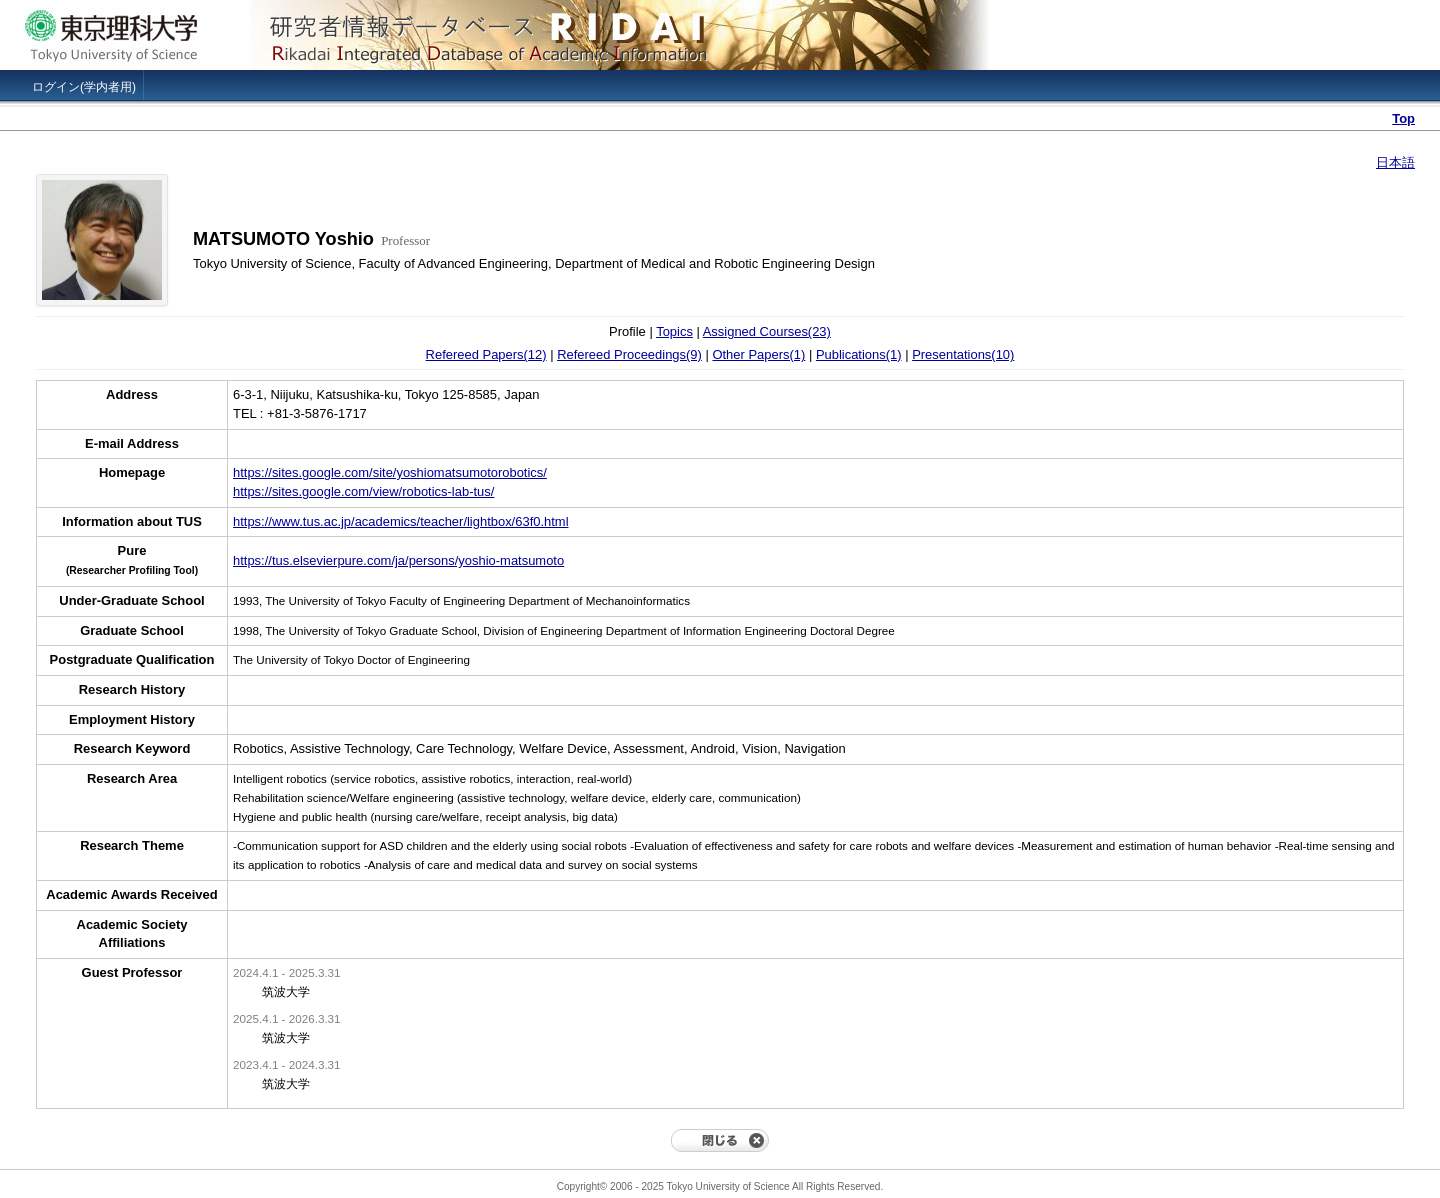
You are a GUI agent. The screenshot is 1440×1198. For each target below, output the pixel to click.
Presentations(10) (963, 354)
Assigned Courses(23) (767, 331)
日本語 (1395, 162)
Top (1403, 118)
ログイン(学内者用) (84, 87)
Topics (674, 331)
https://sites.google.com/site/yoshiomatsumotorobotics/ (390, 472)
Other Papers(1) (758, 354)
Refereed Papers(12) (486, 354)
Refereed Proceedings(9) (629, 354)
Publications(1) (859, 354)
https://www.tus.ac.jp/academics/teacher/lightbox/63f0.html (401, 521)
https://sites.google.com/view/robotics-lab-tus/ (363, 491)
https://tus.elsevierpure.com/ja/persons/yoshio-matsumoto (398, 560)
